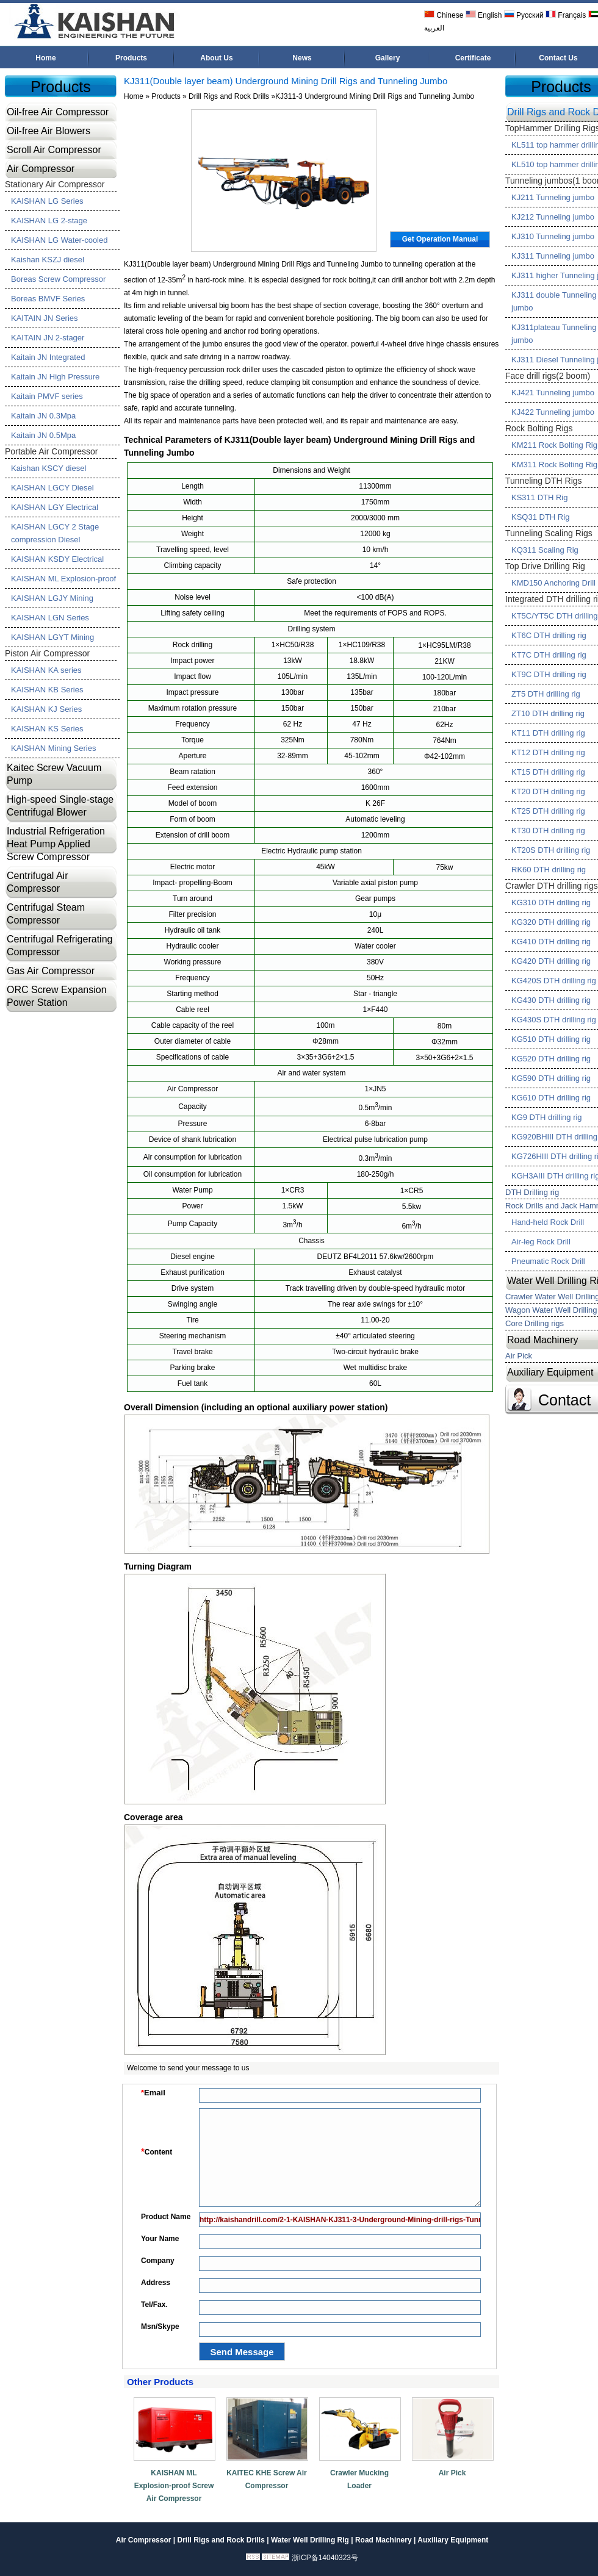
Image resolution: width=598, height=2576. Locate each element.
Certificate (473, 58)
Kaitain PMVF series (47, 396)
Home (45, 58)
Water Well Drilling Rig (310, 2540)
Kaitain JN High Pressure (55, 376)
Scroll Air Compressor (54, 150)
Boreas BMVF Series (48, 298)
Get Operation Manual (440, 239)
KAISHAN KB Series (47, 689)
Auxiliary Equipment (452, 2540)
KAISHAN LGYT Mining (52, 637)
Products (131, 58)
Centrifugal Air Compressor (37, 882)
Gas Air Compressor (51, 971)
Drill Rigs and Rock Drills (229, 96)
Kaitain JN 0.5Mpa (43, 435)
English (484, 15)
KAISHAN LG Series (47, 201)
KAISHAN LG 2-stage (49, 220)
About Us (216, 58)
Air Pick (452, 2473)
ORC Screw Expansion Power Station (57, 996)
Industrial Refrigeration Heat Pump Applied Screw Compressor (56, 844)
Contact (564, 1399)
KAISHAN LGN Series (50, 617)
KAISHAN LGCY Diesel (52, 487)
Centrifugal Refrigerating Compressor (59, 945)
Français (566, 15)
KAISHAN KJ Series (46, 709)
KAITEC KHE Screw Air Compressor (266, 2479)
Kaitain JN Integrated (48, 357)
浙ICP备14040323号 (325, 2557)
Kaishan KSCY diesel (48, 468)
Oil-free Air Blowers (48, 131)
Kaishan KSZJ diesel (47, 259)
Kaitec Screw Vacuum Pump (54, 774)
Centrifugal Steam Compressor (46, 913)
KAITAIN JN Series (44, 318)
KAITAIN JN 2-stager (47, 337)
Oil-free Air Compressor (58, 112)
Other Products (160, 2382)
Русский (524, 15)
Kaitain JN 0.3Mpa (43, 415)
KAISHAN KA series (46, 670)
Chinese (443, 15)
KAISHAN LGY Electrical (54, 507)
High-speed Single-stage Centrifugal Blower (60, 805)
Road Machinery (383, 2540)
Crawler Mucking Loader (359, 2479)
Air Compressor (40, 168)
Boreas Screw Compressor (58, 279)
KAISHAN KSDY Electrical (57, 559)
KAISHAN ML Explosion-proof (63, 578)
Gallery (387, 58)
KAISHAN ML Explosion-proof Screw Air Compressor (174, 2486)
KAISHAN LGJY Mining (52, 598)
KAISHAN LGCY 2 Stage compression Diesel (55, 533)
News (301, 58)
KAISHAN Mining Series (53, 748)
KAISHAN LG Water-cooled (59, 240)
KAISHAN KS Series (47, 728)
